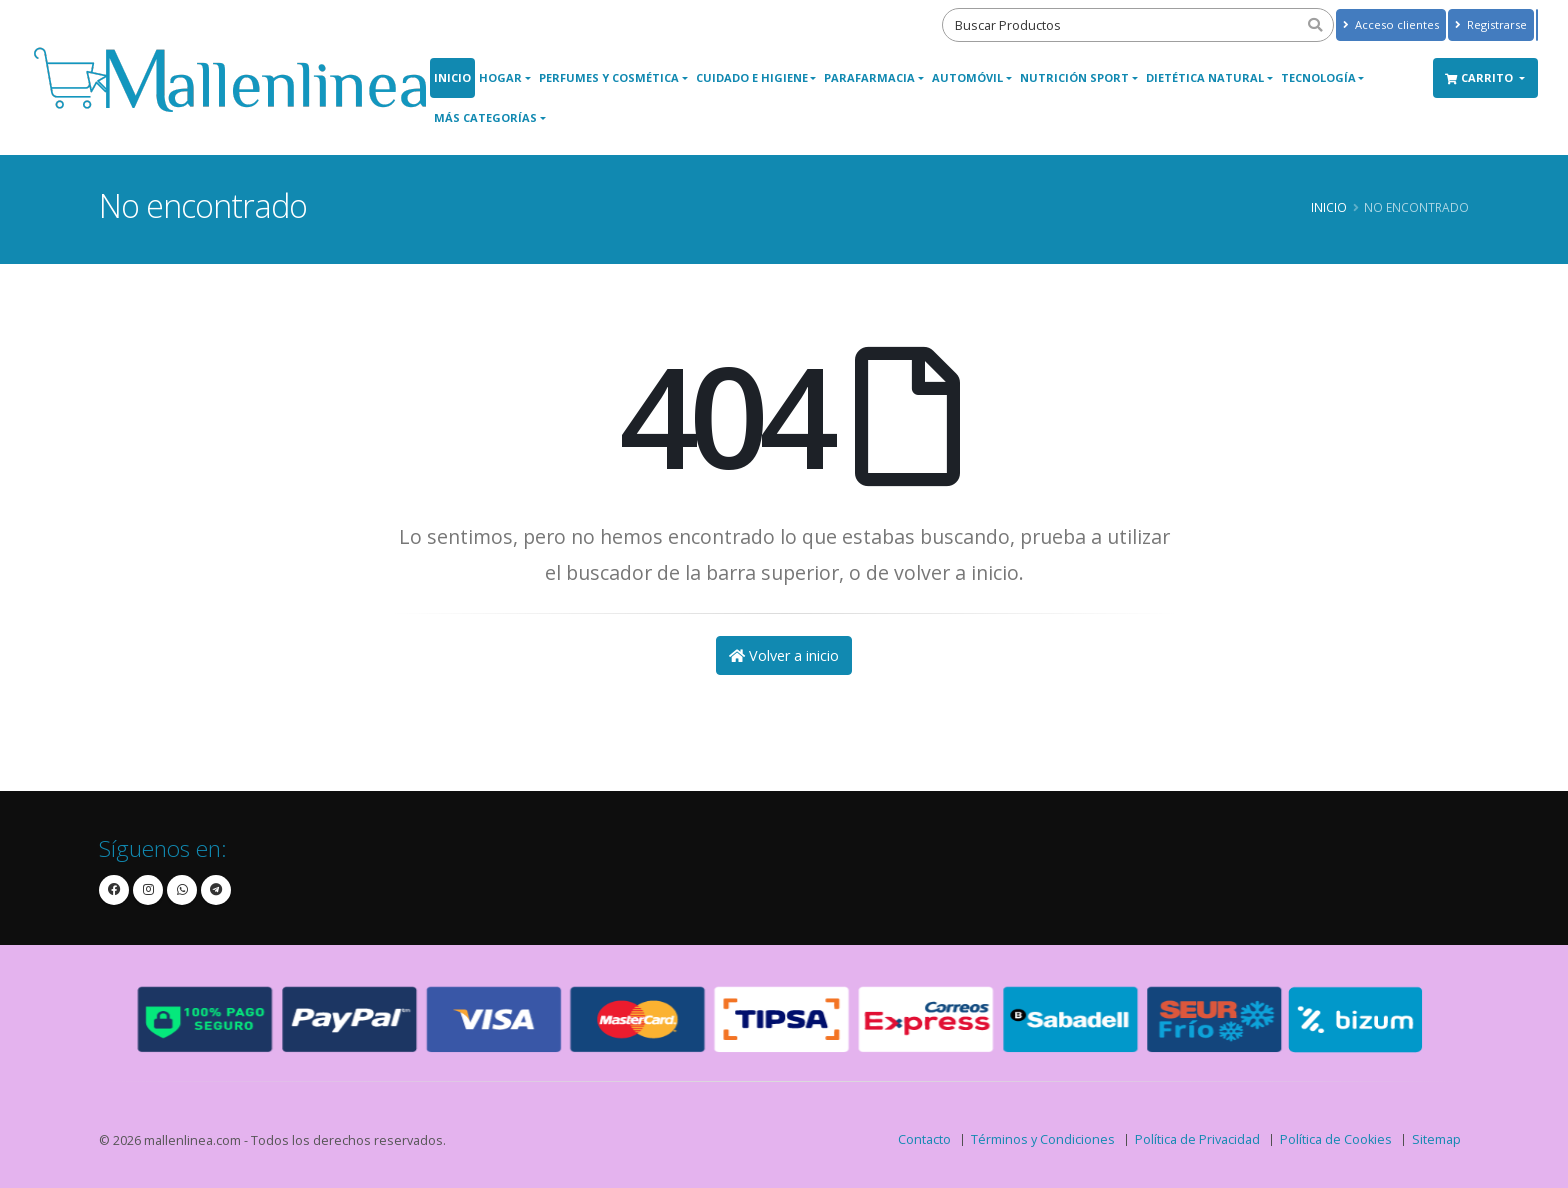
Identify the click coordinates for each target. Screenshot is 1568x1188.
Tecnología (1318, 77)
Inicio (452, 77)
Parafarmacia (869, 77)
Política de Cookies (1336, 1139)
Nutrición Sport (1074, 77)
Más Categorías (485, 117)
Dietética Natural (1205, 77)
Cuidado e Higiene (752, 77)
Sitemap (1436, 1139)
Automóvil (967, 77)
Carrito (1480, 77)
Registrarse (1491, 24)
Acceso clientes (1391, 24)
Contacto (924, 1139)
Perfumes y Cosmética (609, 77)
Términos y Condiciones (1043, 1139)
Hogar (500, 77)
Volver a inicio (784, 655)
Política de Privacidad (1197, 1139)
